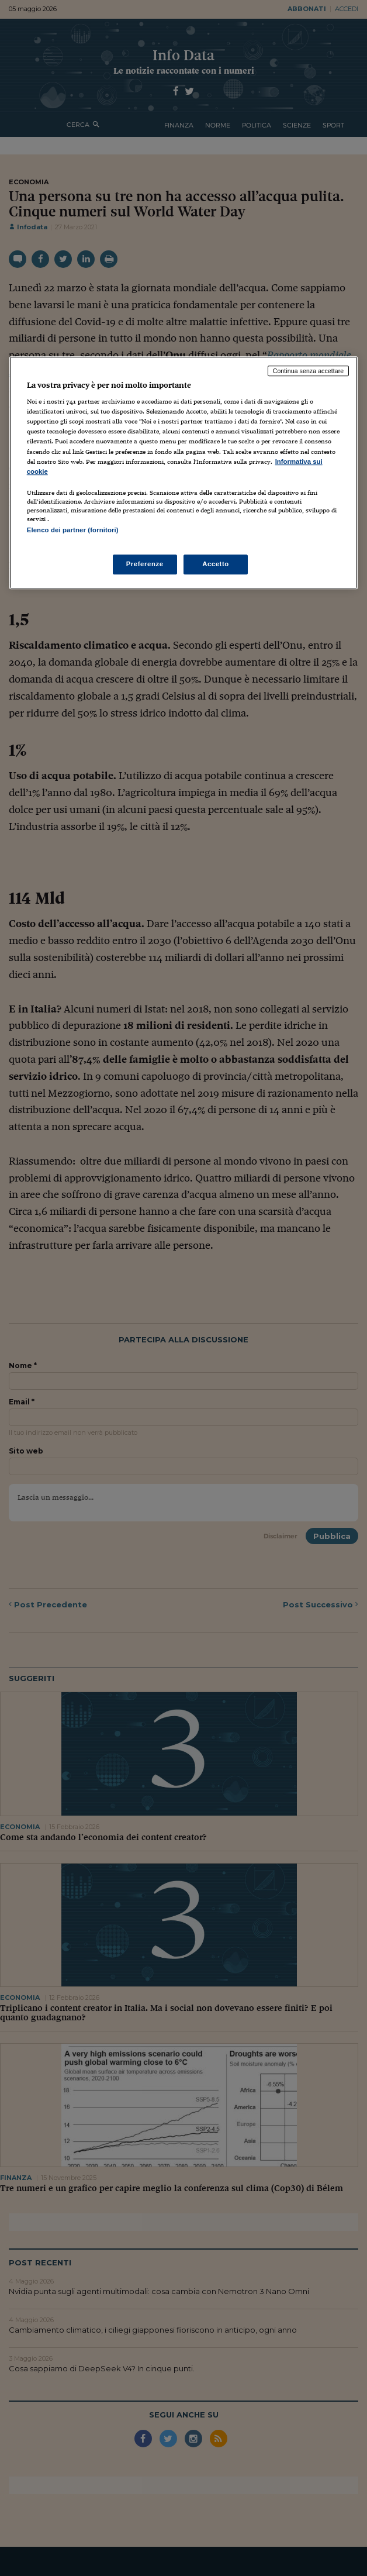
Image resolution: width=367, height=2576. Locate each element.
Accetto (215, 563)
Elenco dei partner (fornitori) (73, 529)
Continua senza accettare (308, 370)
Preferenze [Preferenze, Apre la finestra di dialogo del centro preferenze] (145, 563)
